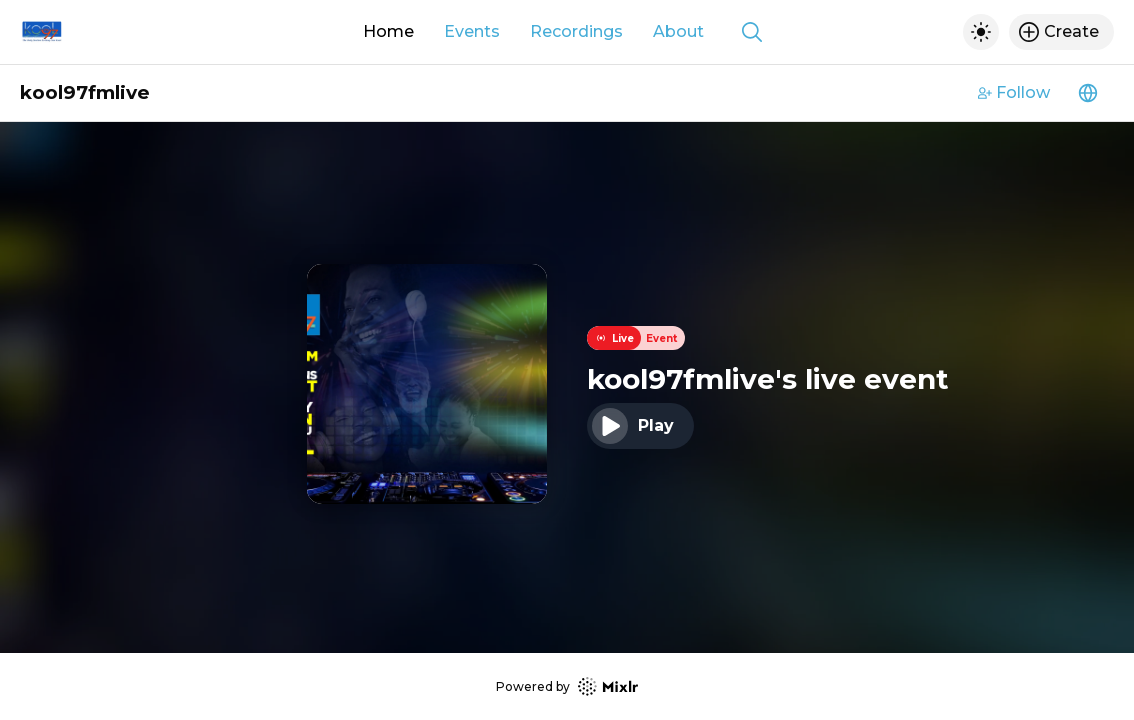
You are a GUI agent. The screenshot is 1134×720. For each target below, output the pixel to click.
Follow (1014, 92)
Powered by (567, 686)
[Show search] (752, 32)
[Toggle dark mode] (981, 32)
